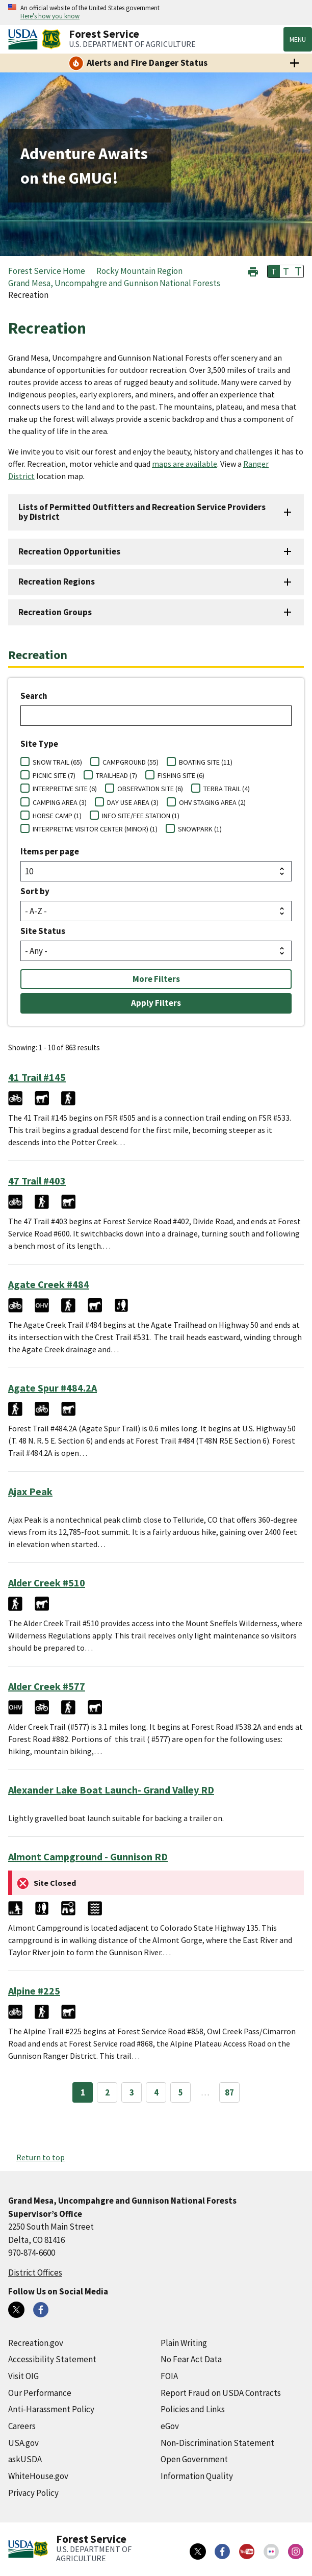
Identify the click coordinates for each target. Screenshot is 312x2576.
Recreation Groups (55, 612)
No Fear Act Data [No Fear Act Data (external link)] (191, 2359)
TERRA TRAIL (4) (226, 788)
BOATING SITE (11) (205, 762)
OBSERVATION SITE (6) (150, 788)
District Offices (35, 2272)
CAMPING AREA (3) (60, 802)
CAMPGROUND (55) (130, 762)
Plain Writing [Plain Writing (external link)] (184, 2342)
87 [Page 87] (229, 2092)
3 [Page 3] (131, 2092)
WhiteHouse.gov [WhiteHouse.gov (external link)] (38, 2476)
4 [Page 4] (156, 2092)
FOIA (169, 2376)
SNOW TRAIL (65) (57, 762)
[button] (253, 270)
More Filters (156, 978)
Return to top (40, 2157)
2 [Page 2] (107, 2092)
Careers (22, 2426)
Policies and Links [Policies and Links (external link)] (193, 2409)
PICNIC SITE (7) (54, 775)
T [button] (273, 271)
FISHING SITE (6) (181, 775)
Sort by (34, 891)
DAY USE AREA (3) (133, 802)
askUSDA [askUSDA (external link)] (25, 2459)
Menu (298, 39)
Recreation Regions (56, 581)
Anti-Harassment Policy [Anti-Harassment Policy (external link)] (51, 2409)
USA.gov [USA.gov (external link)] (23, 2442)
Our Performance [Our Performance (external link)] (39, 2392)
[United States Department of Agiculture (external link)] (25, 39)
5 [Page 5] (180, 2092)
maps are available (184, 464)
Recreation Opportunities (69, 551)
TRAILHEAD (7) (116, 775)
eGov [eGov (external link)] (170, 2426)
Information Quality (197, 2476)
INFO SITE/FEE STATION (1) (140, 815)
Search (33, 695)
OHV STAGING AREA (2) (212, 802)
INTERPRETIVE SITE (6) (65, 788)
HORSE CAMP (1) (57, 815)
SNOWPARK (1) (200, 829)
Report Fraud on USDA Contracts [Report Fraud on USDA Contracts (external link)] (221, 2392)
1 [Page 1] (83, 2092)
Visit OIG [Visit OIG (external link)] (23, 2376)
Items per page (49, 851)
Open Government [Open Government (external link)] (194, 2459)
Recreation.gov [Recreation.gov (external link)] (35, 2342)
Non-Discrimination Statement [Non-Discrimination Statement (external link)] (217, 2442)
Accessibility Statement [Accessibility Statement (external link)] (52, 2359)
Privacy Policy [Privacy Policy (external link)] (33, 2492)
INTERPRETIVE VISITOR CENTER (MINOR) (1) (95, 829)
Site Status (42, 931)
